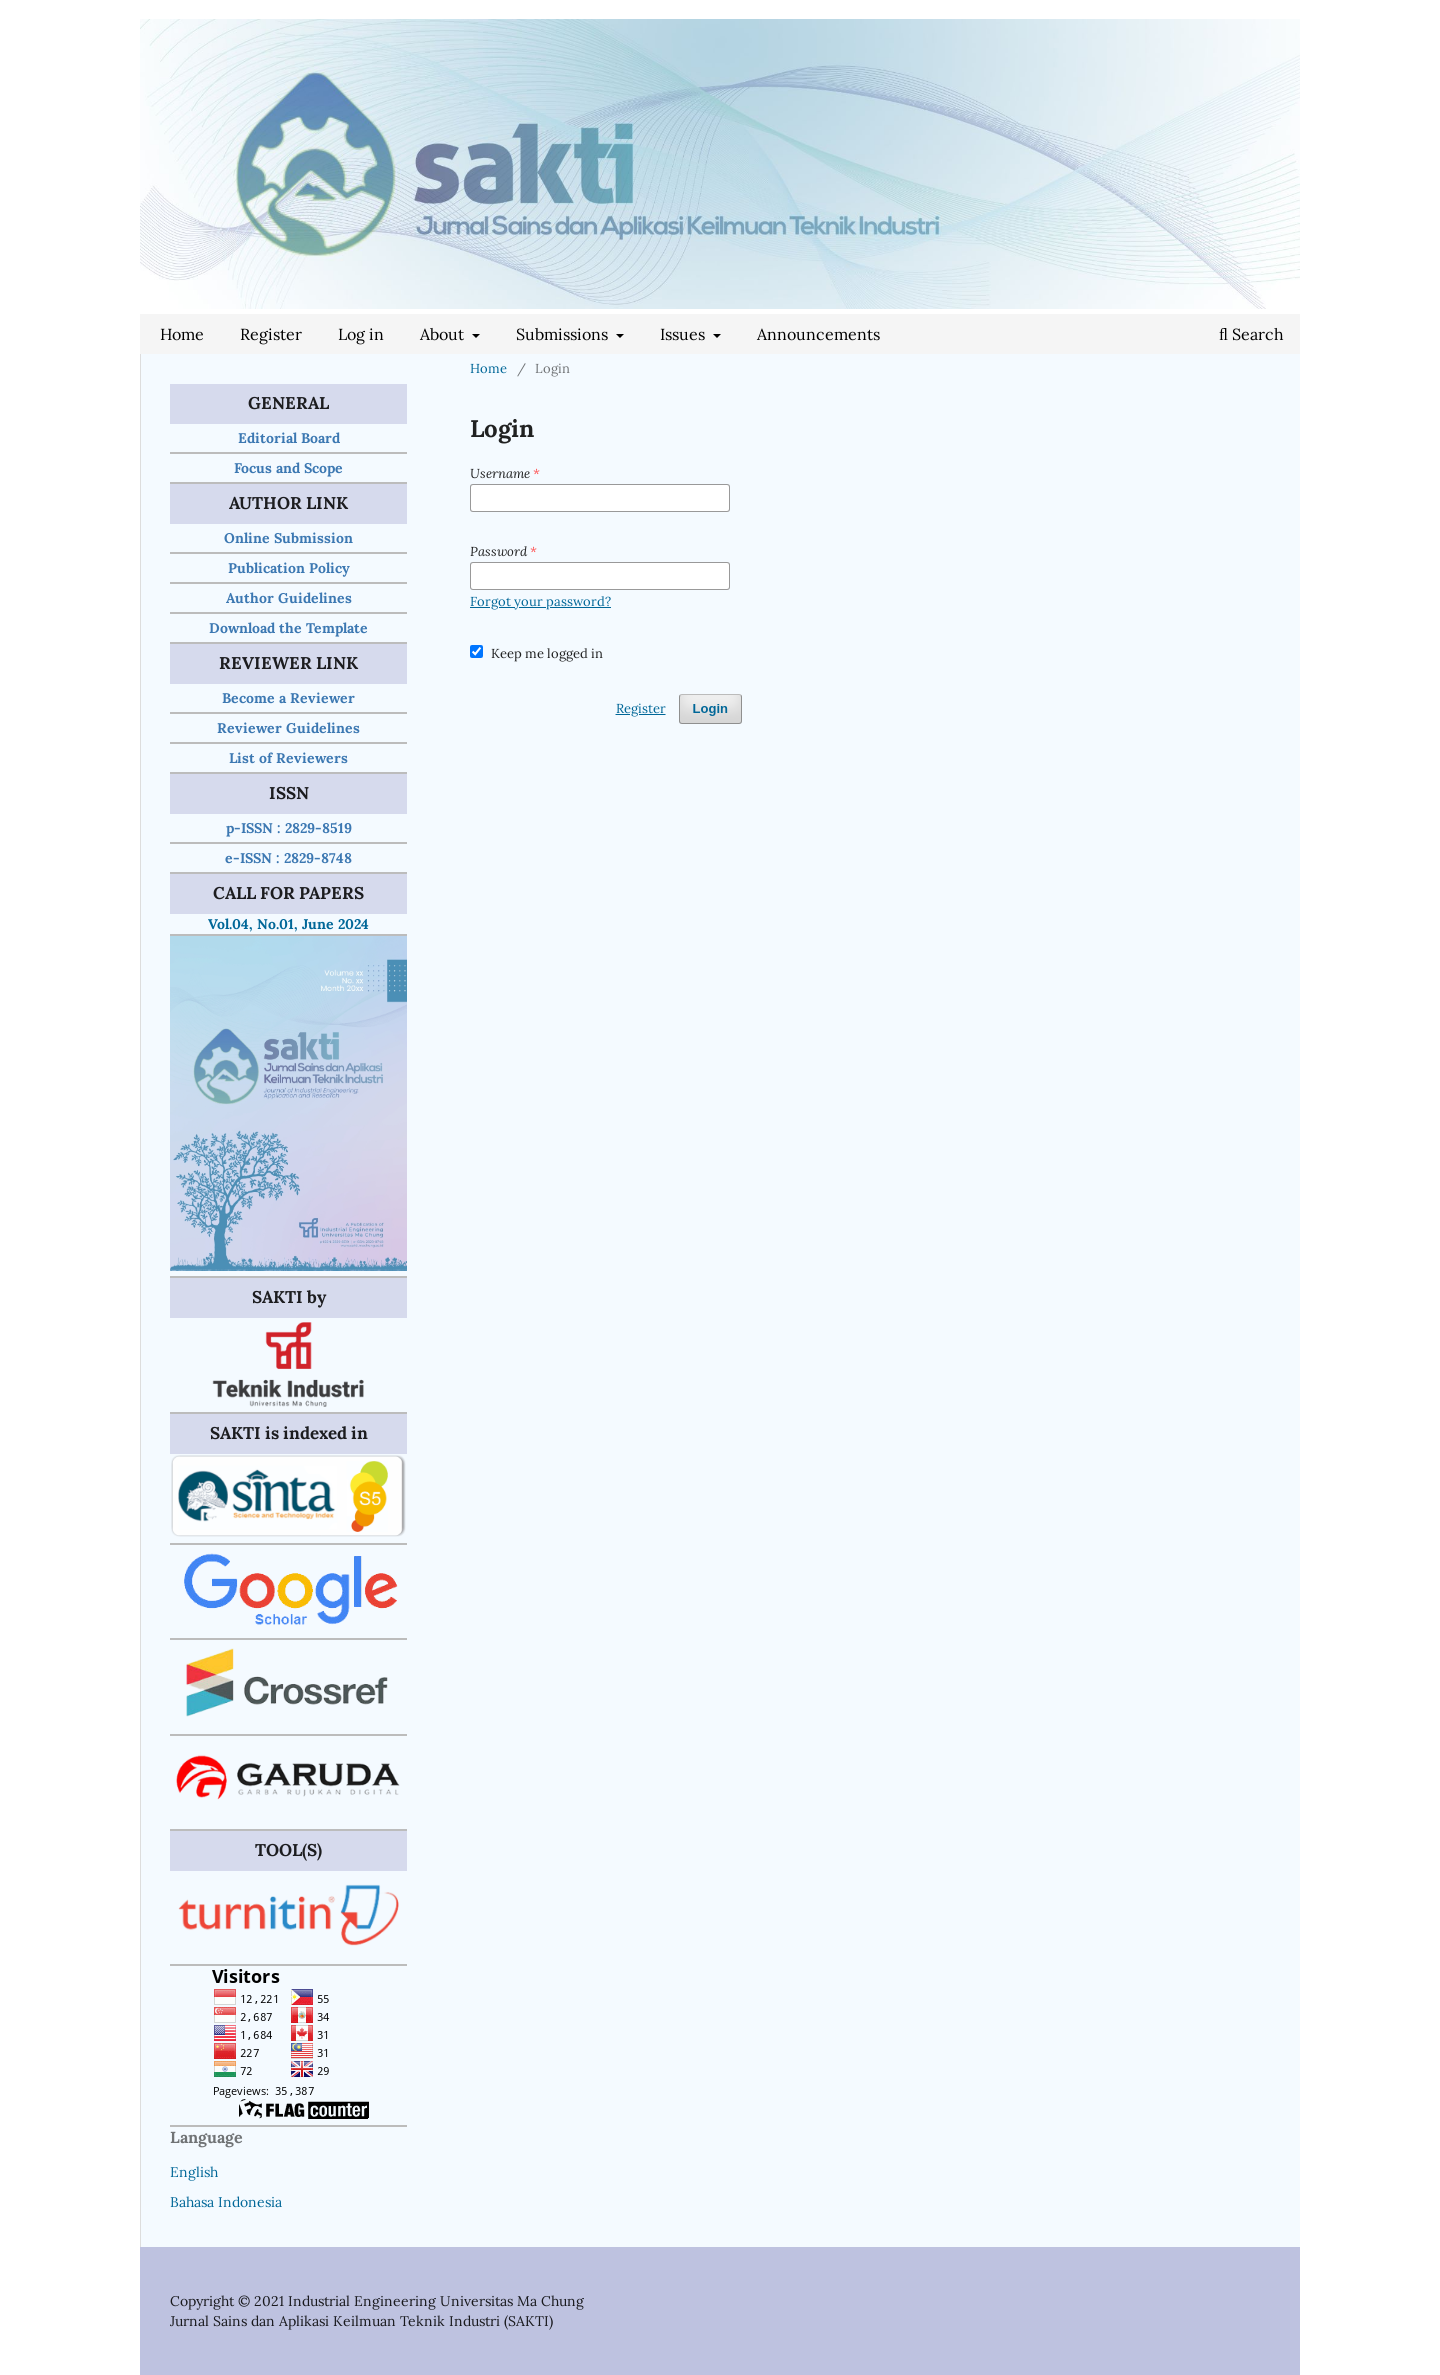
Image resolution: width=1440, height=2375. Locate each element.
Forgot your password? (540, 601)
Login (710, 708)
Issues (684, 334)
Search (1251, 334)
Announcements (818, 334)
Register (271, 334)
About (444, 334)
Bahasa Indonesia (226, 2202)
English (194, 2172)
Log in (361, 334)
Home (182, 334)
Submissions (564, 334)
